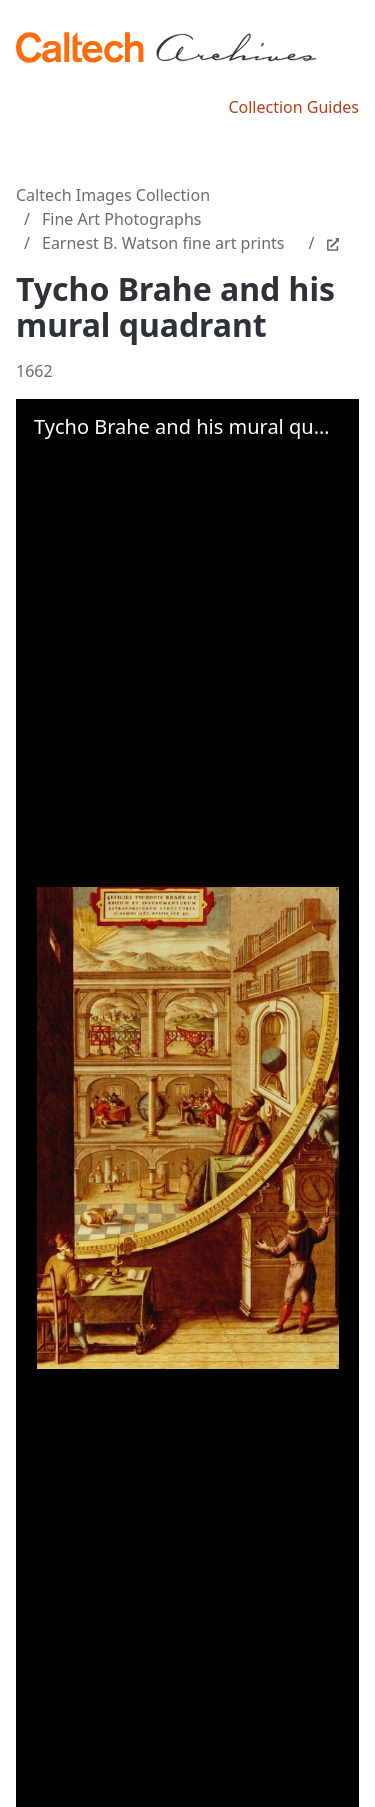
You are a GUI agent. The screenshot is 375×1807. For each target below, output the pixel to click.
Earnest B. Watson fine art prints (163, 243)
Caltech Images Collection (113, 195)
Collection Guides (293, 107)
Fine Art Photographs (121, 219)
